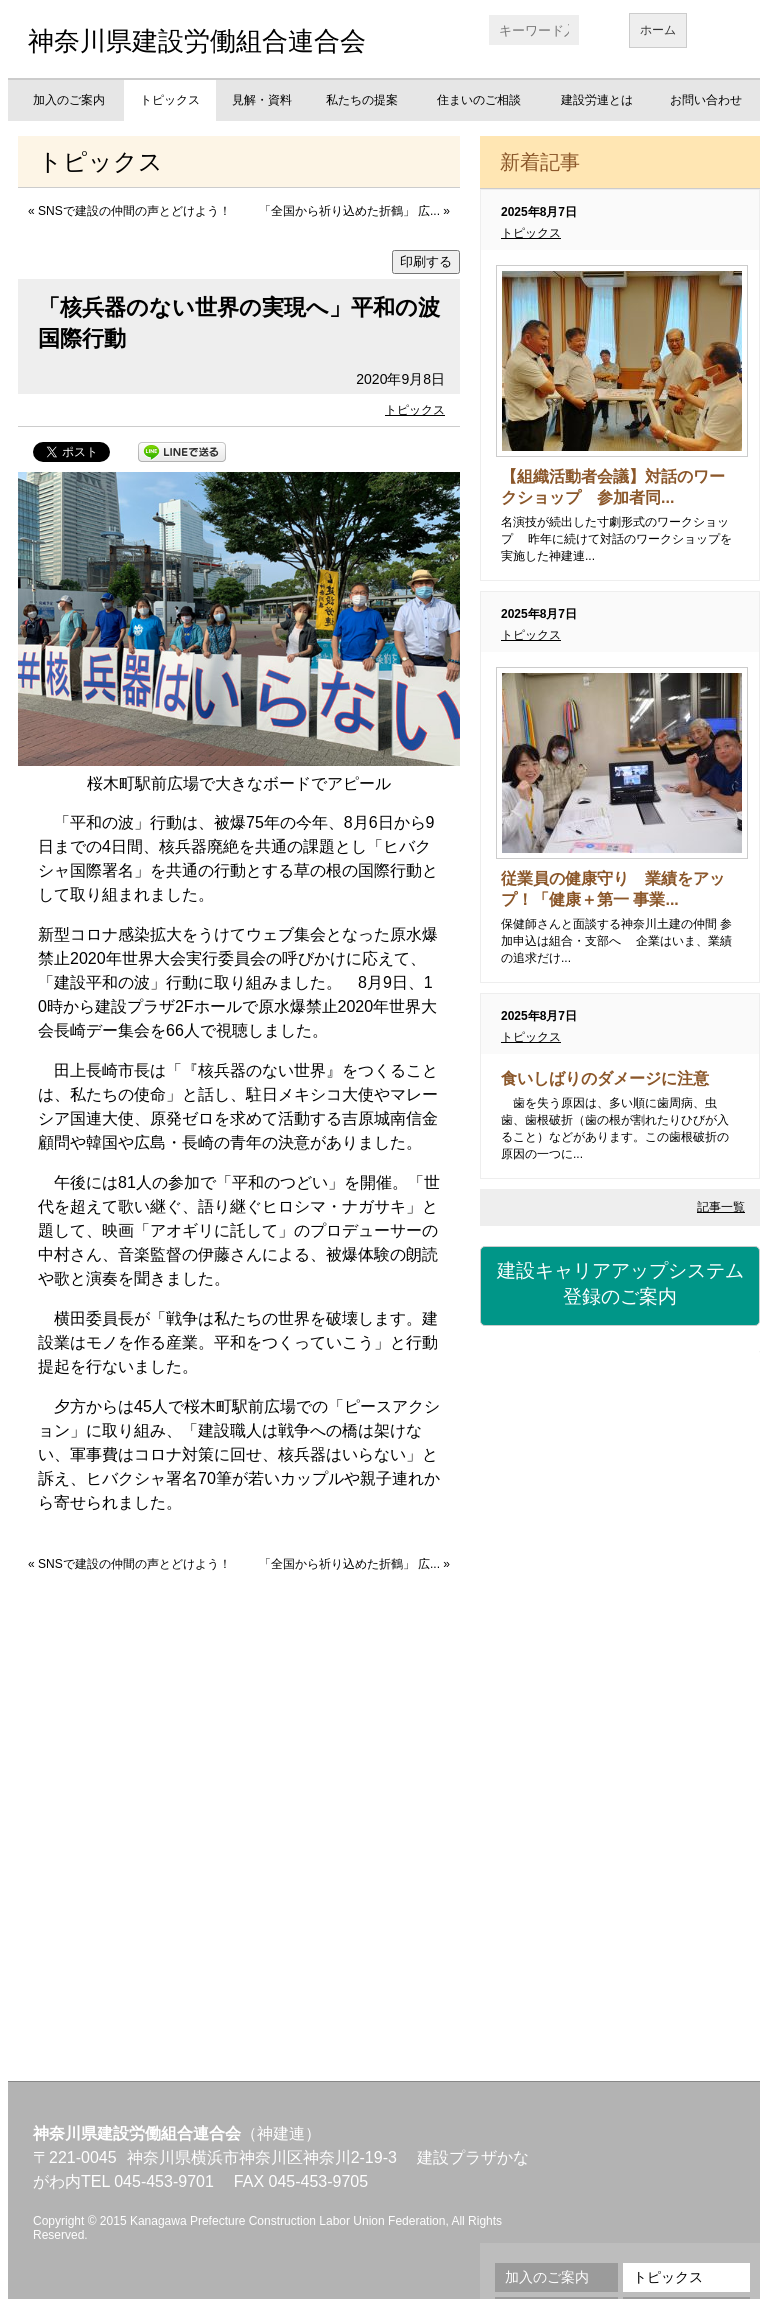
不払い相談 (620, 1936)
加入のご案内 (69, 100)
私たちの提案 (362, 100)
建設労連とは (597, 100)
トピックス (170, 100)
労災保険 (620, 1496)
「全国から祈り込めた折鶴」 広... (349, 211)
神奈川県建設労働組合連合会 (197, 41)
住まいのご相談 (479, 100)
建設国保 (620, 1386)
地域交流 (620, 1826)
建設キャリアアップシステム (620, 1285)
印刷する (426, 261)
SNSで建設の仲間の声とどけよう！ (134, 211)
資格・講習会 (620, 1606)
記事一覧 (721, 1207)
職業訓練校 (620, 1716)
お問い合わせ (706, 100)
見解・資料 (262, 100)
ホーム (658, 30)
